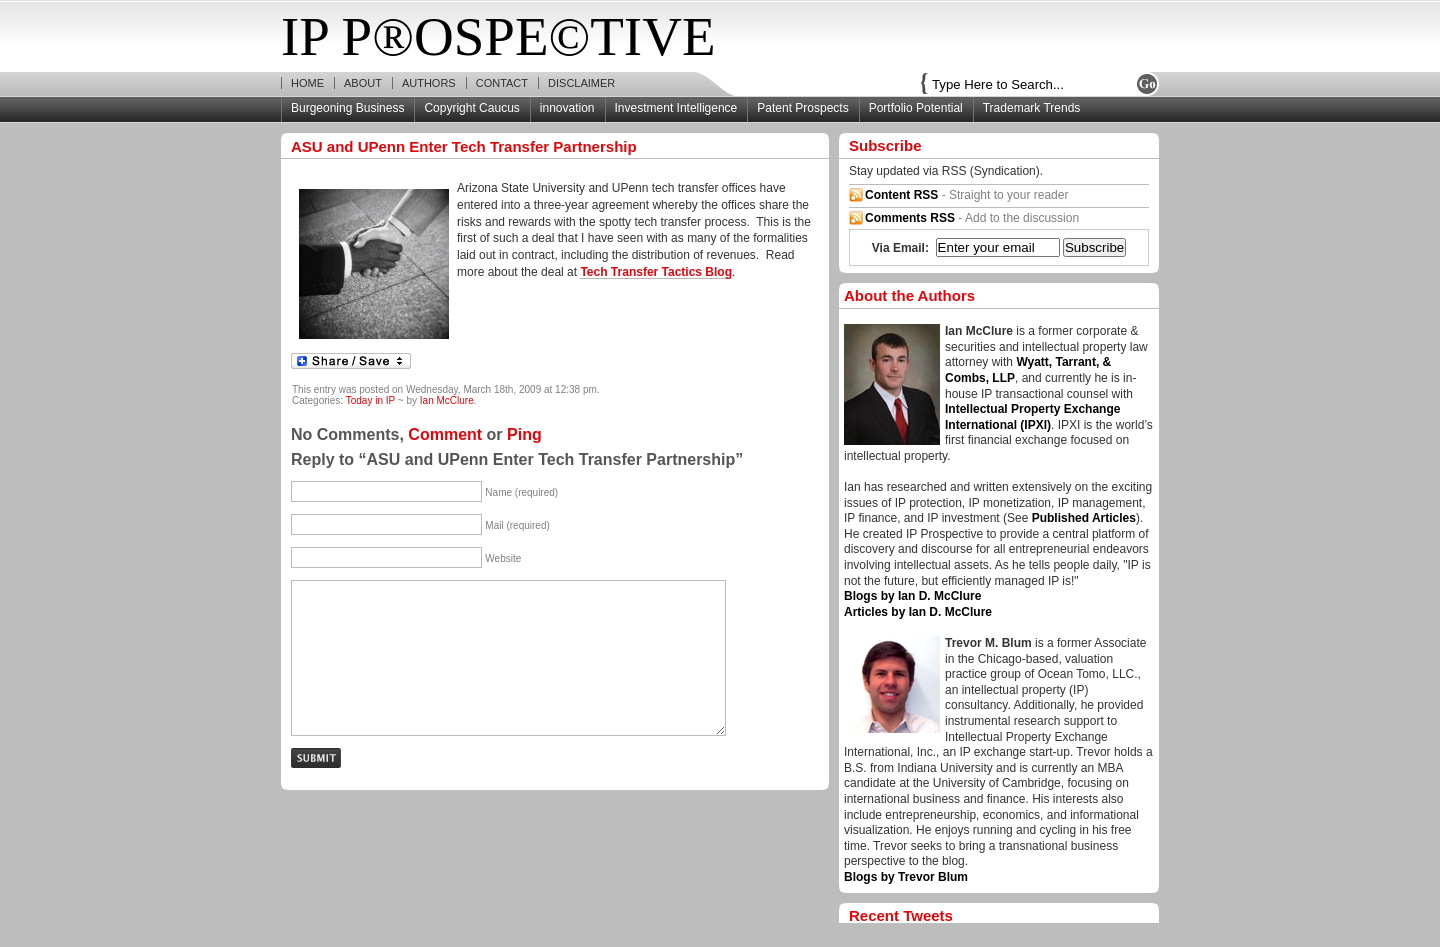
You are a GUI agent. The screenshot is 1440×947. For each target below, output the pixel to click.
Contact (502, 83)
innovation (567, 108)
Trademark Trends (1032, 108)
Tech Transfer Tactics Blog (656, 272)
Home (307, 83)
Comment (445, 434)
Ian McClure (447, 400)
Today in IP (370, 400)
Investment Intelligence (676, 108)
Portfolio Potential (916, 108)
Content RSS (901, 195)
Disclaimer (581, 83)
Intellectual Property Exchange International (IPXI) (1032, 417)
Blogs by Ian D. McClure (912, 596)
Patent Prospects (802, 108)
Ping (524, 434)
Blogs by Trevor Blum (906, 877)
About (363, 83)
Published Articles (1084, 518)
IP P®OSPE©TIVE (498, 36)
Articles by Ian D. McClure (918, 612)
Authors (429, 83)
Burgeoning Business (347, 108)
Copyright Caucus (471, 108)
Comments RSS (910, 218)
